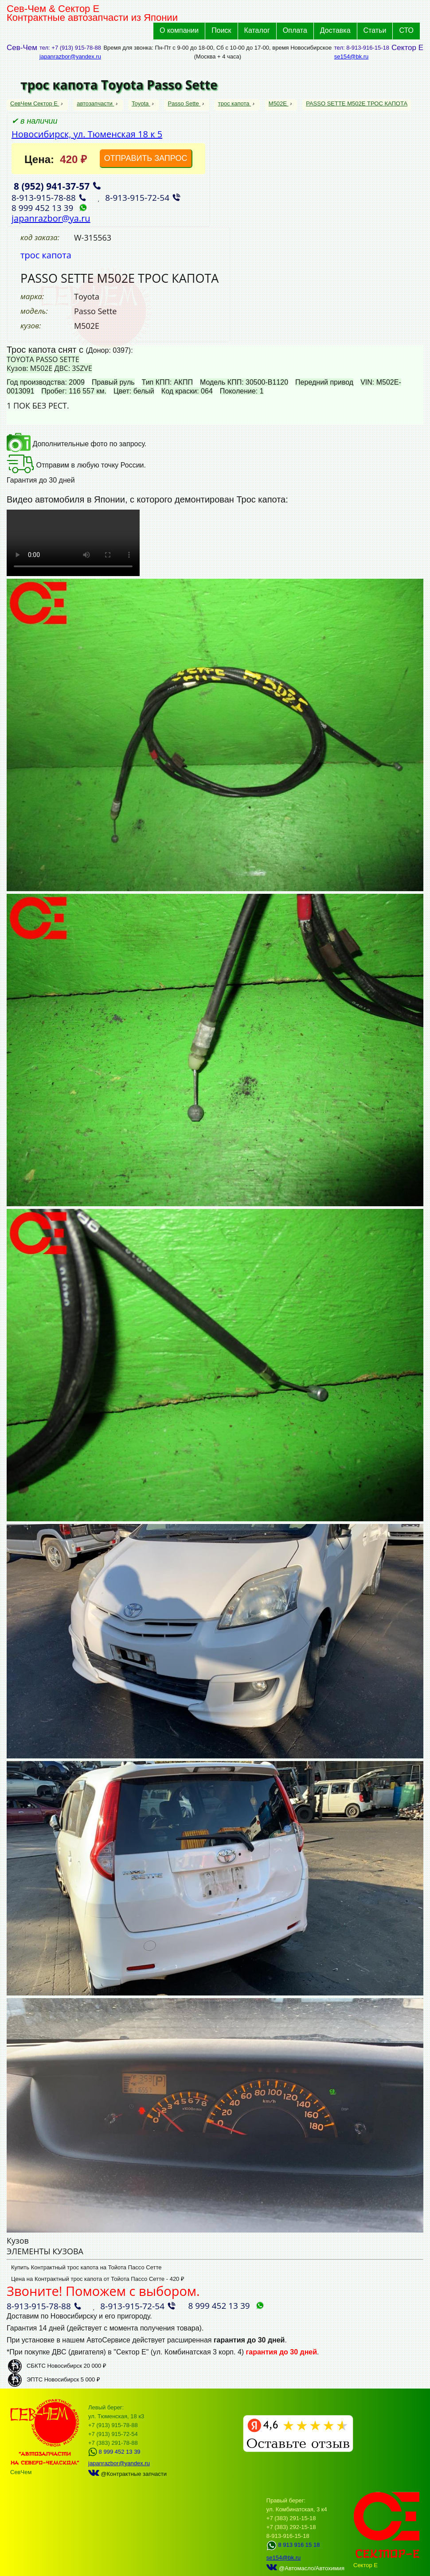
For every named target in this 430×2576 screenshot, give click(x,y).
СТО (406, 30)
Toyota (141, 103)
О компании (179, 30)
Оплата (295, 30)
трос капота (234, 103)
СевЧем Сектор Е (34, 103)
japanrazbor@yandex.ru (70, 56)
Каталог (257, 30)
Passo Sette (184, 103)
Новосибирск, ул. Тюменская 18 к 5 (87, 134)
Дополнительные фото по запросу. (76, 444)
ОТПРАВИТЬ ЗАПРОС (146, 158)
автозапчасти (95, 103)
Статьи (375, 30)
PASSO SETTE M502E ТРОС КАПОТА (356, 103)
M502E (279, 103)
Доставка (335, 30)
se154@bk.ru (351, 56)
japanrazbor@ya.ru (51, 218)
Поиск (221, 30)
